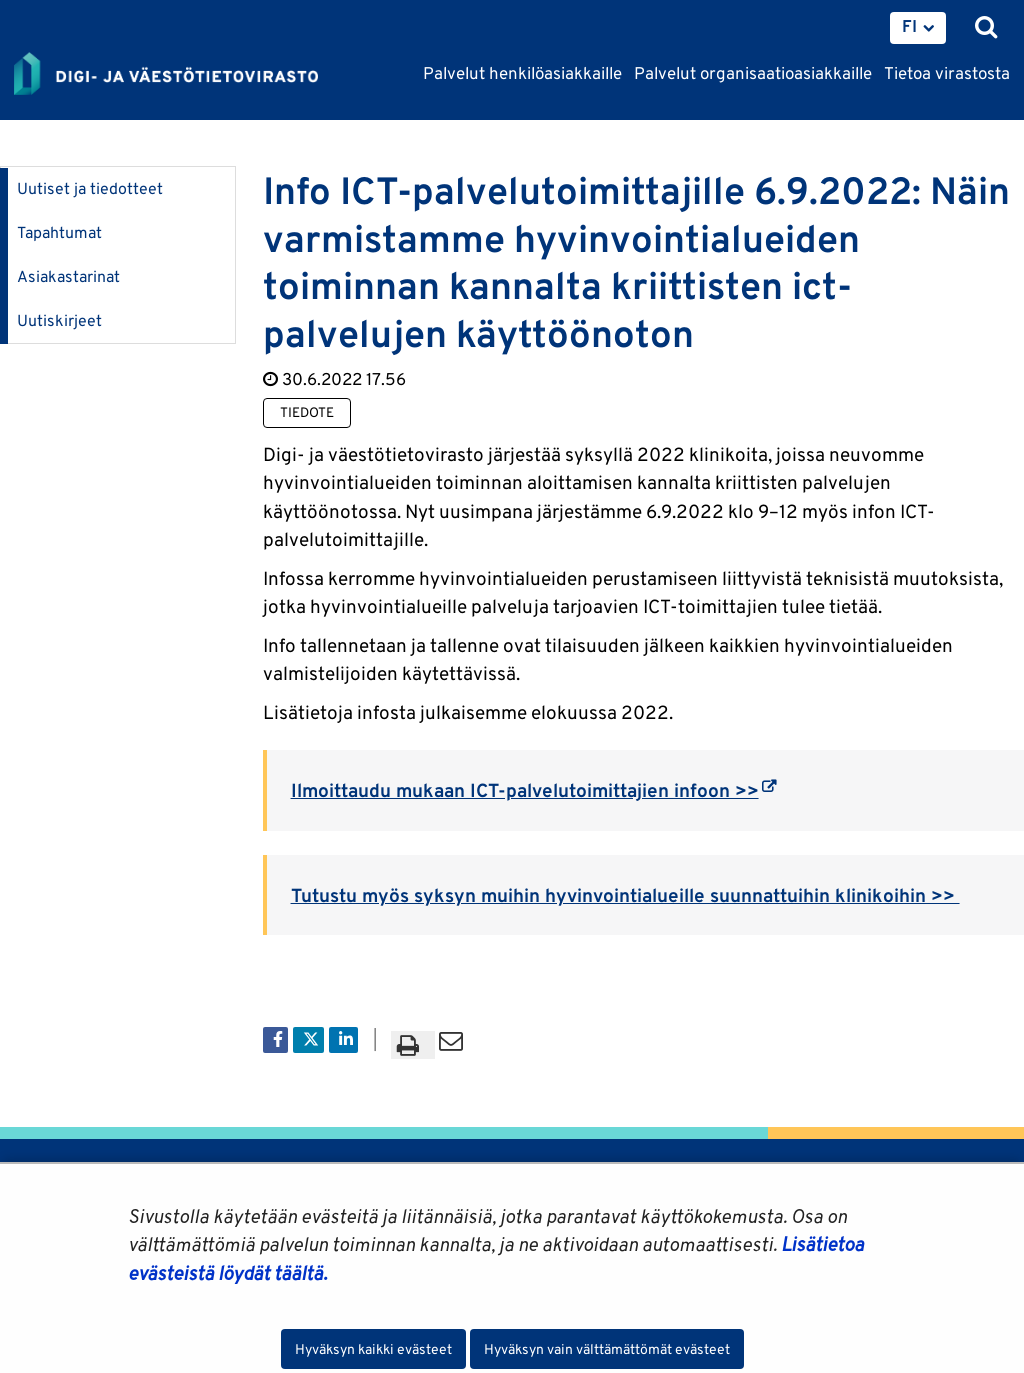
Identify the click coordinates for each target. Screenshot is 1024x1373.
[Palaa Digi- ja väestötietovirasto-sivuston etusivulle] (166, 75)
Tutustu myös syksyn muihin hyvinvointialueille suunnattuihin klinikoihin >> (625, 895)
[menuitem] (918, 28)
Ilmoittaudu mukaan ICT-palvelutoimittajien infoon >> (533, 790)
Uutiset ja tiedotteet (90, 188)
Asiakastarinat (68, 276)
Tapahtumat (59, 232)
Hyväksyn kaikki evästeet (373, 1349)
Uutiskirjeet (59, 320)
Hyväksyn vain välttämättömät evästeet (607, 1349)
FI (909, 26)
